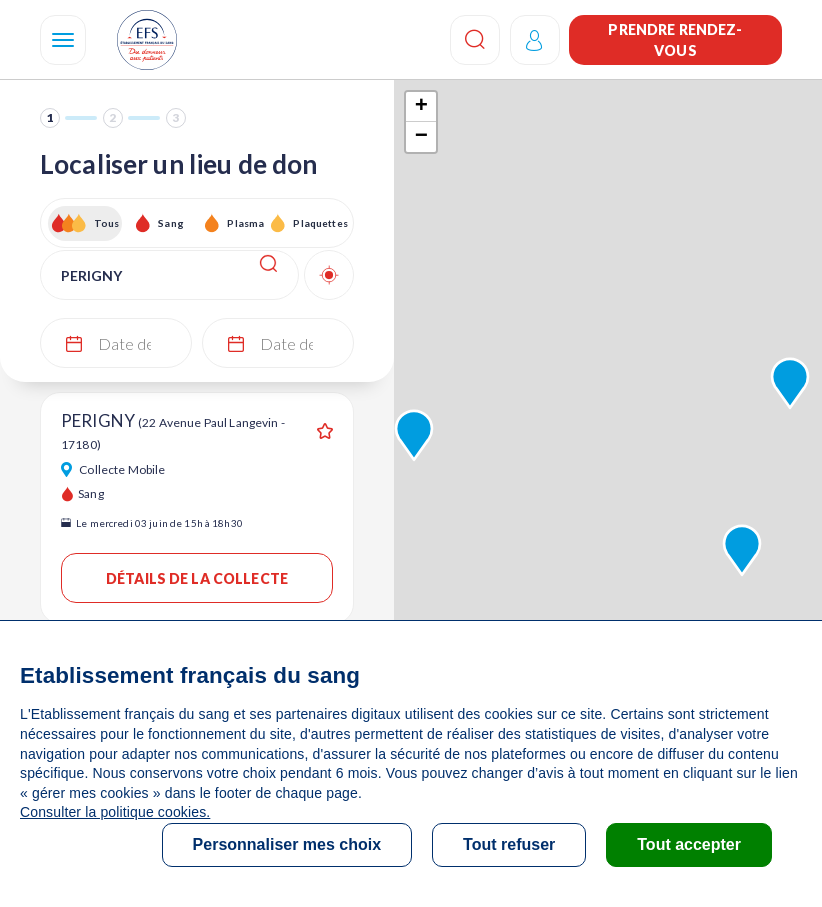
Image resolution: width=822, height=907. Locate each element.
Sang (171, 223)
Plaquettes (319, 223)
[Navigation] (63, 40)
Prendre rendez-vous (675, 40)
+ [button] (421, 107)
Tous (107, 223)
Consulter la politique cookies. (115, 812)
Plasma (245, 223)
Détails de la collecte (197, 578)
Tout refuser (509, 844)
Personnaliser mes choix (287, 844)
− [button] (421, 137)
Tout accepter (689, 844)
